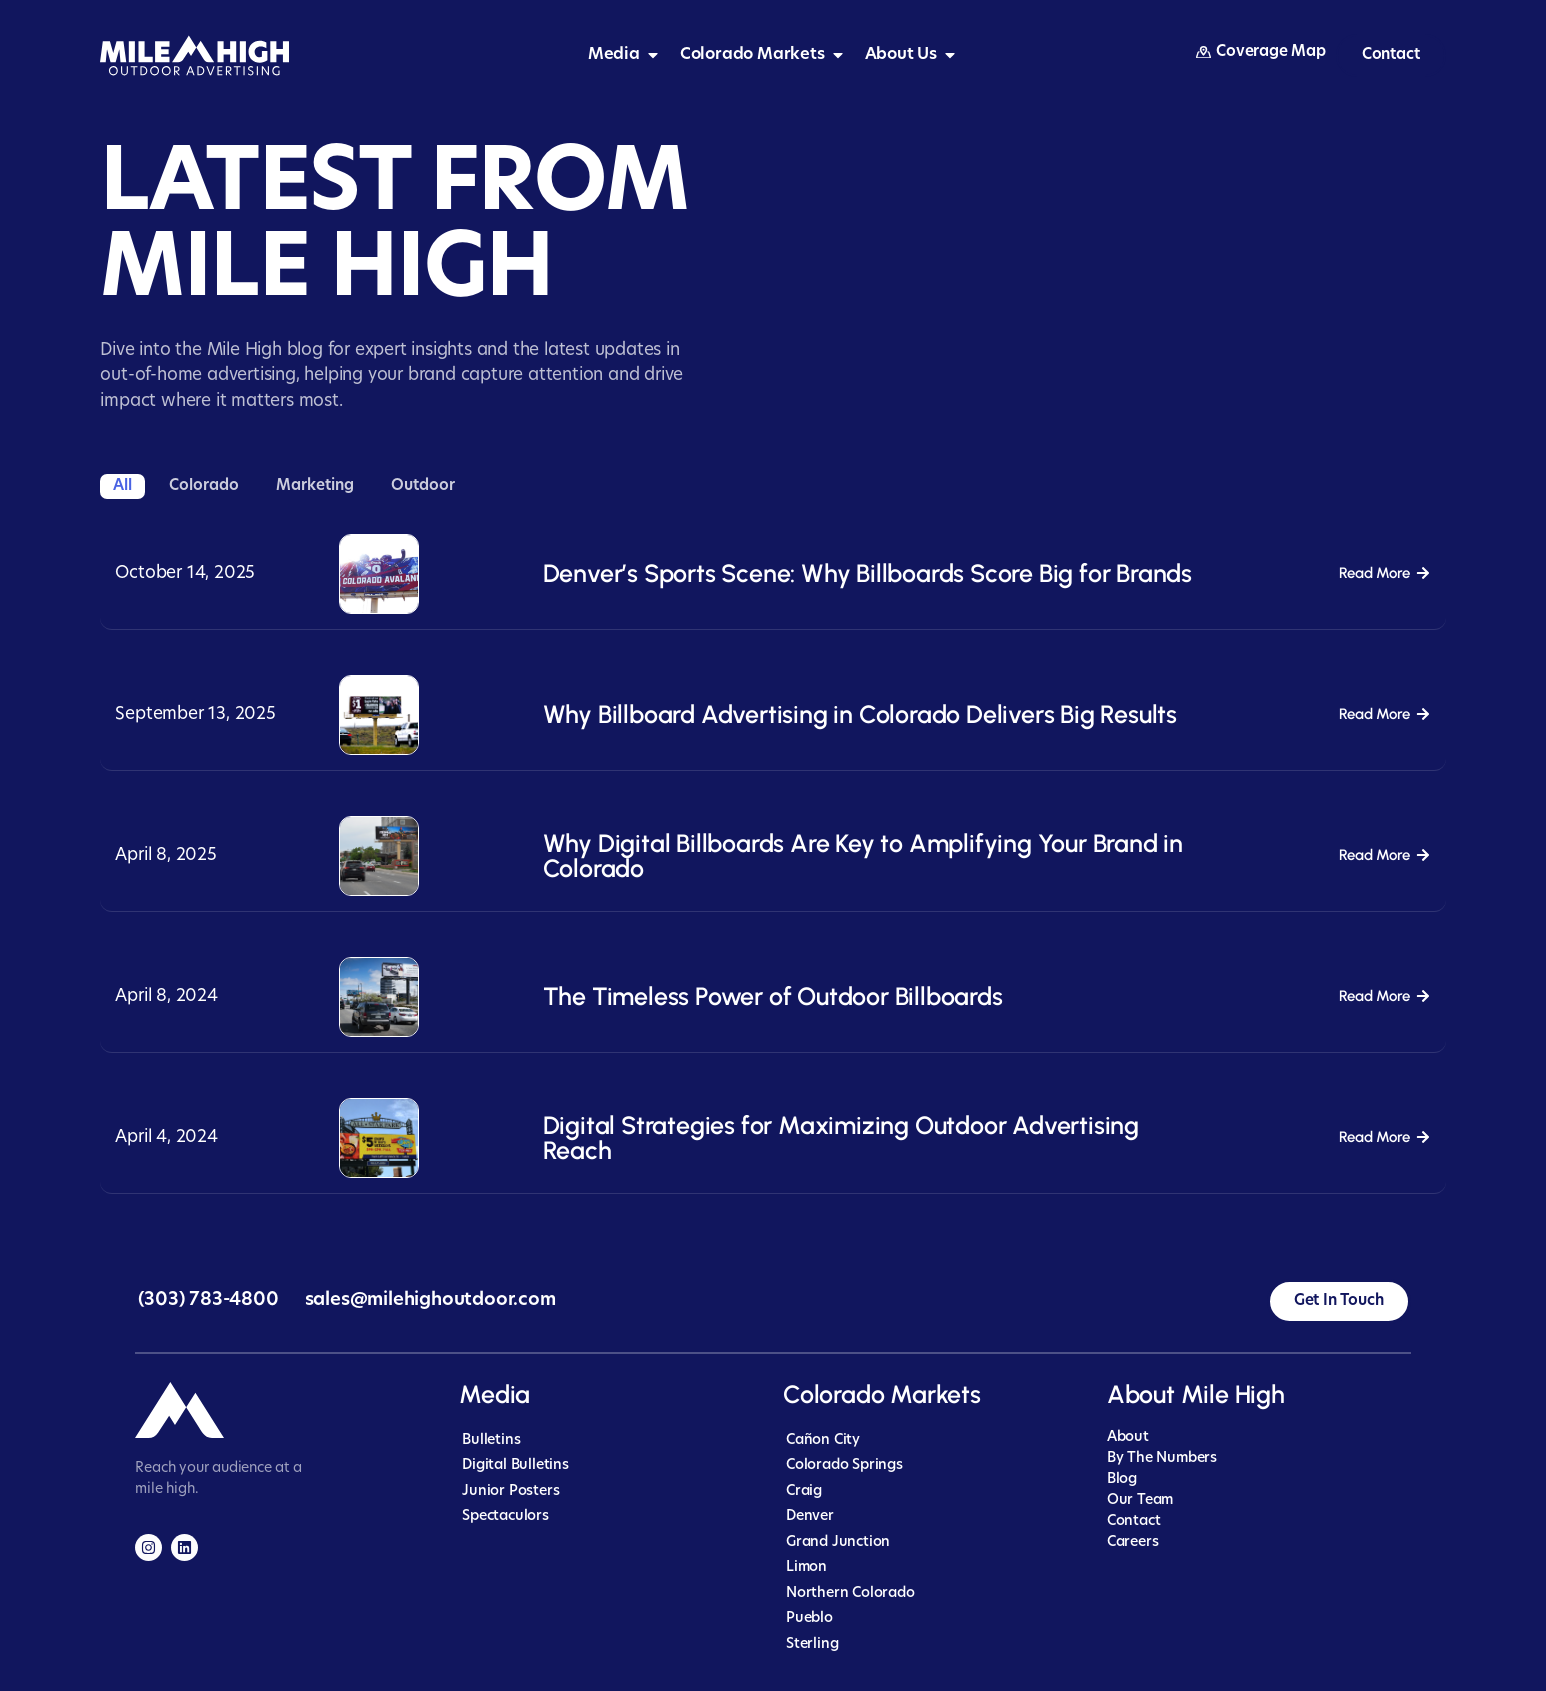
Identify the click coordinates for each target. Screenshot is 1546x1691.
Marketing (315, 486)
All (122, 486)
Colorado (204, 486)
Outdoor (423, 486)
